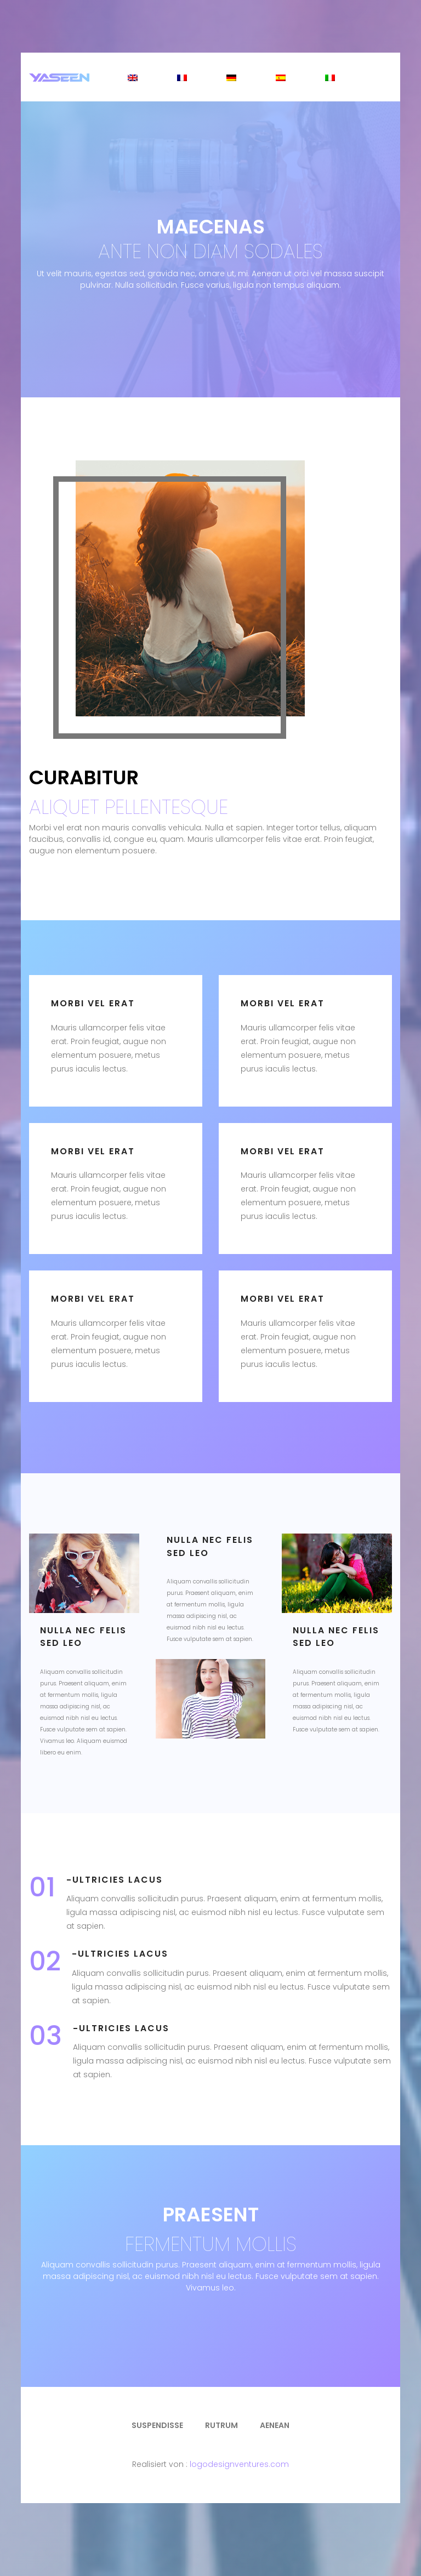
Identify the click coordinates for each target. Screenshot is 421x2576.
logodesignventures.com (239, 2464)
